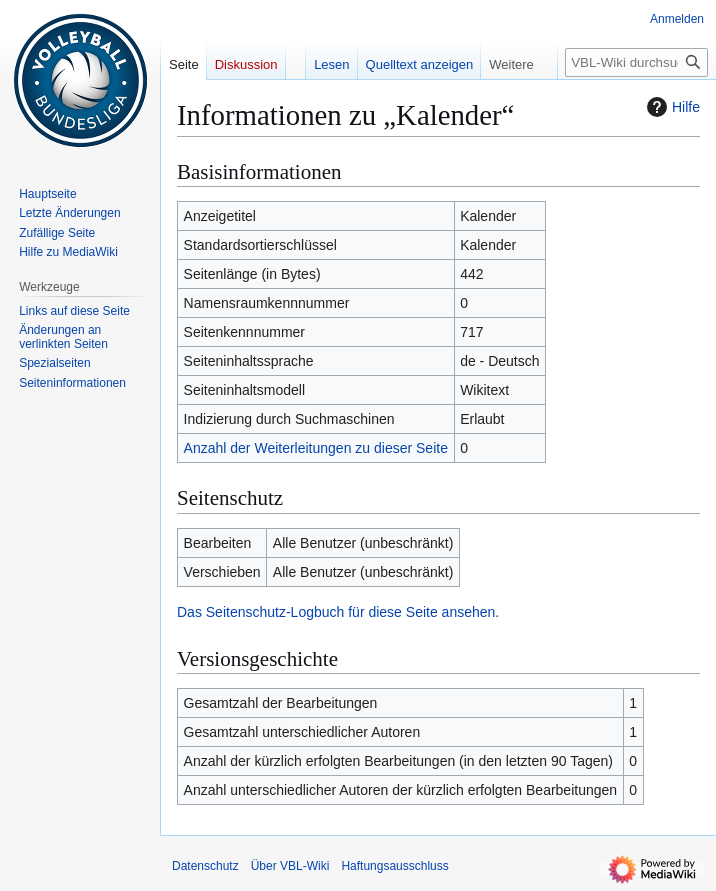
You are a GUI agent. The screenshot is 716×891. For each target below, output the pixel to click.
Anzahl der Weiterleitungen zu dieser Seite (316, 448)
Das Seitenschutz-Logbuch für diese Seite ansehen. (338, 612)
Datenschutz (205, 866)
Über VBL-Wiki (290, 866)
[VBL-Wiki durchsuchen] (636, 62)
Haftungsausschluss (394, 866)
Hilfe (671, 107)
